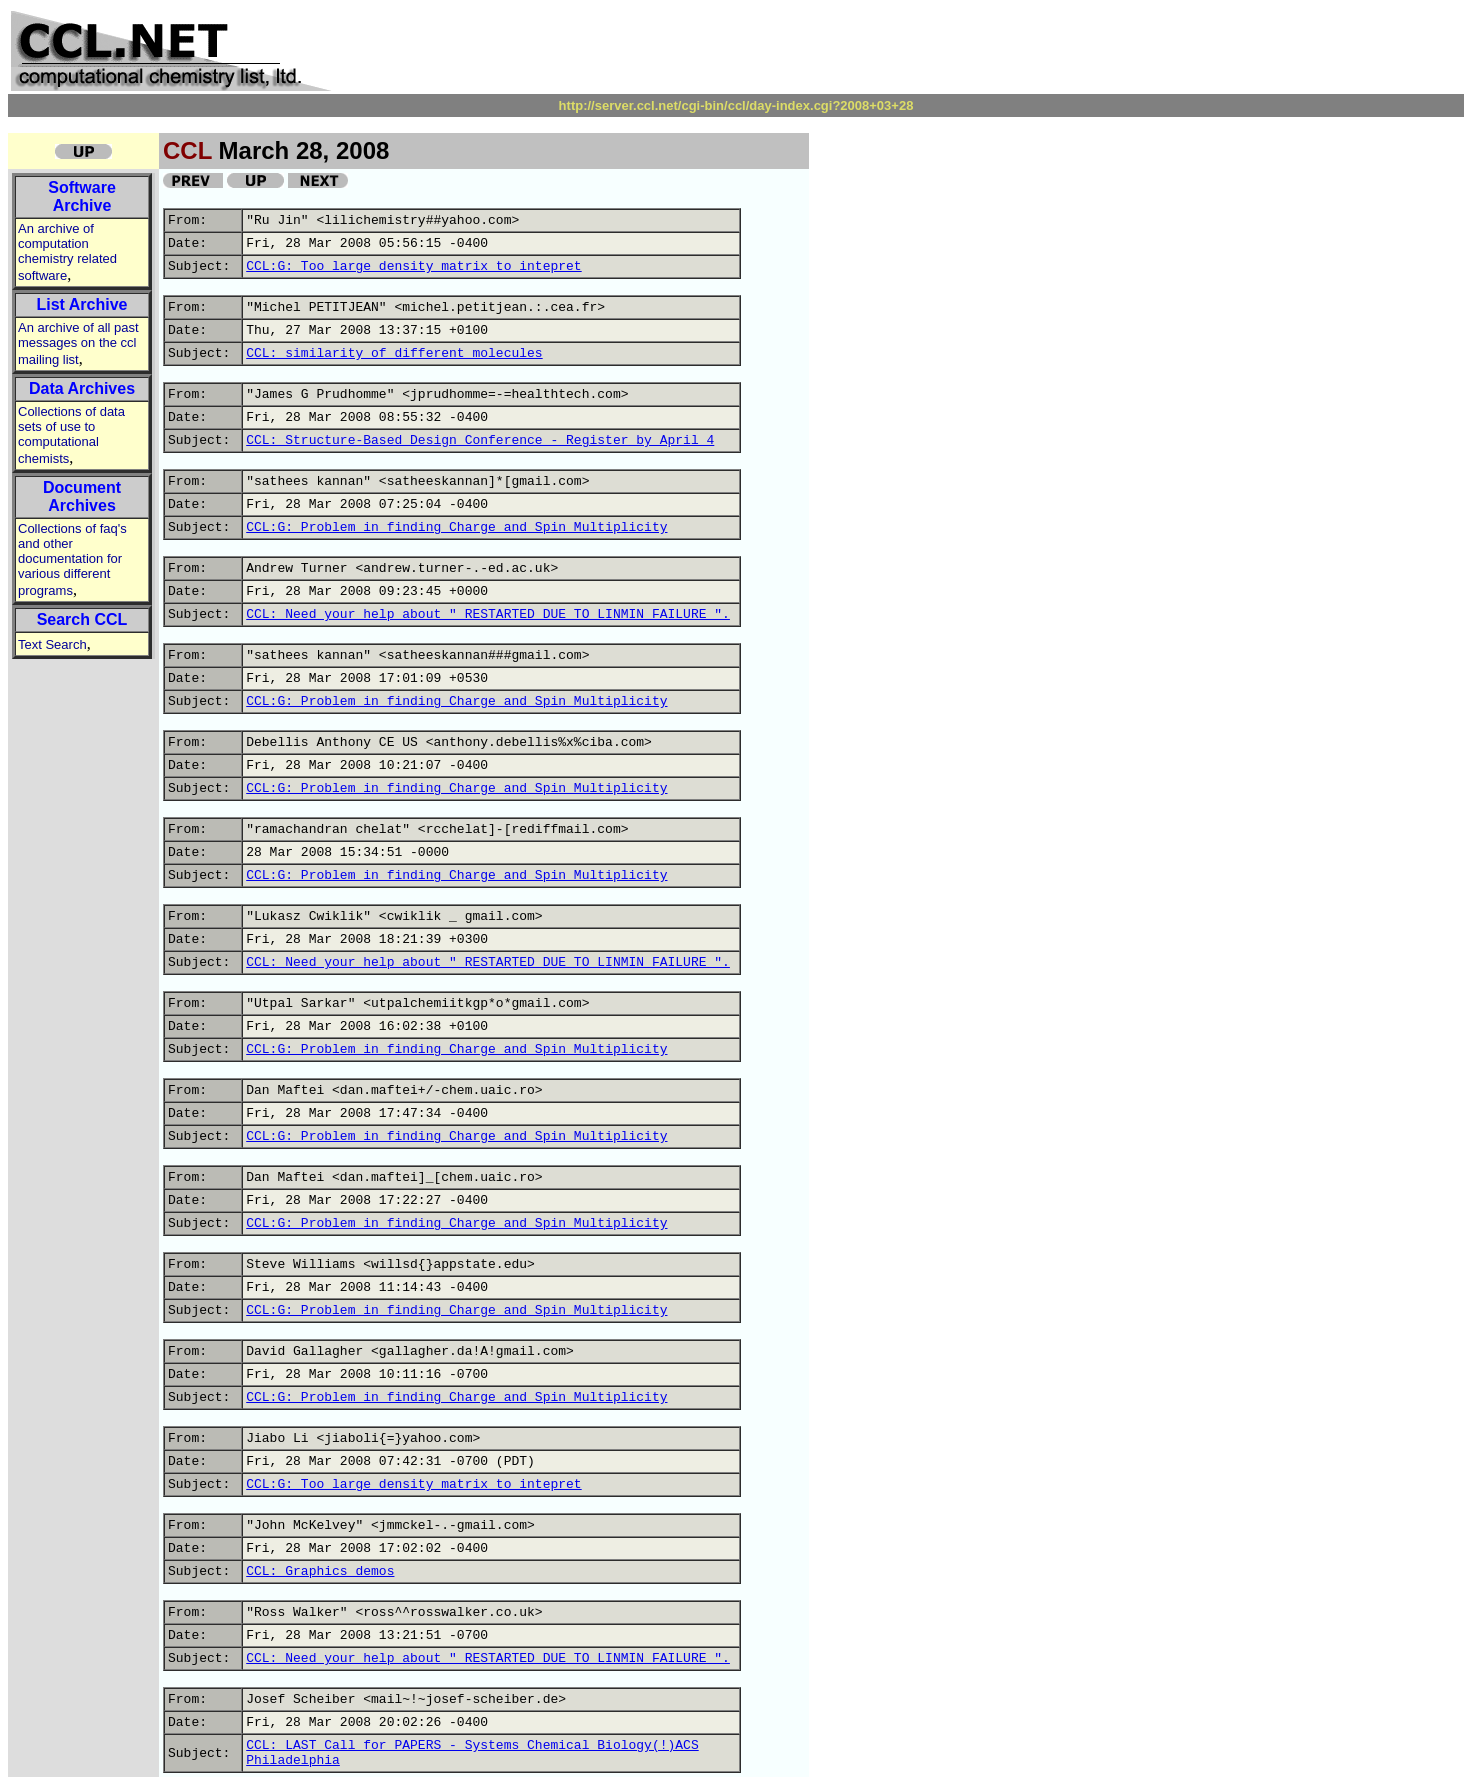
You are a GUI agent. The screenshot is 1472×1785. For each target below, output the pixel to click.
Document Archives (82, 496)
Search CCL (82, 619)
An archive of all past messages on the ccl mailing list (78, 343)
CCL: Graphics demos (320, 1571)
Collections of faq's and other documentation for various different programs (72, 559)
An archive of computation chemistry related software (67, 252)
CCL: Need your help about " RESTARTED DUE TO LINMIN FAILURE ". (488, 614)
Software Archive (82, 196)
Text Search (52, 644)
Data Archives (82, 388)
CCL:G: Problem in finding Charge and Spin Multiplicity (456, 527)
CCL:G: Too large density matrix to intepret (413, 266)
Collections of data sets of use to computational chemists (71, 435)
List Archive (82, 304)
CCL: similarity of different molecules (394, 353)
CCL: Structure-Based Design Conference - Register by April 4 (480, 440)
